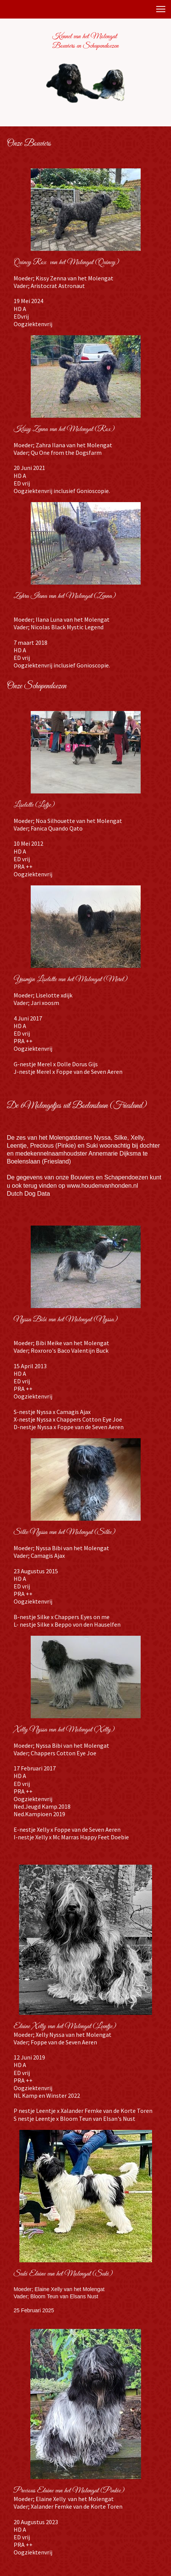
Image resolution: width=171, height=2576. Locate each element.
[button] (161, 9)
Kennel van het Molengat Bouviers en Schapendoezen (85, 41)
